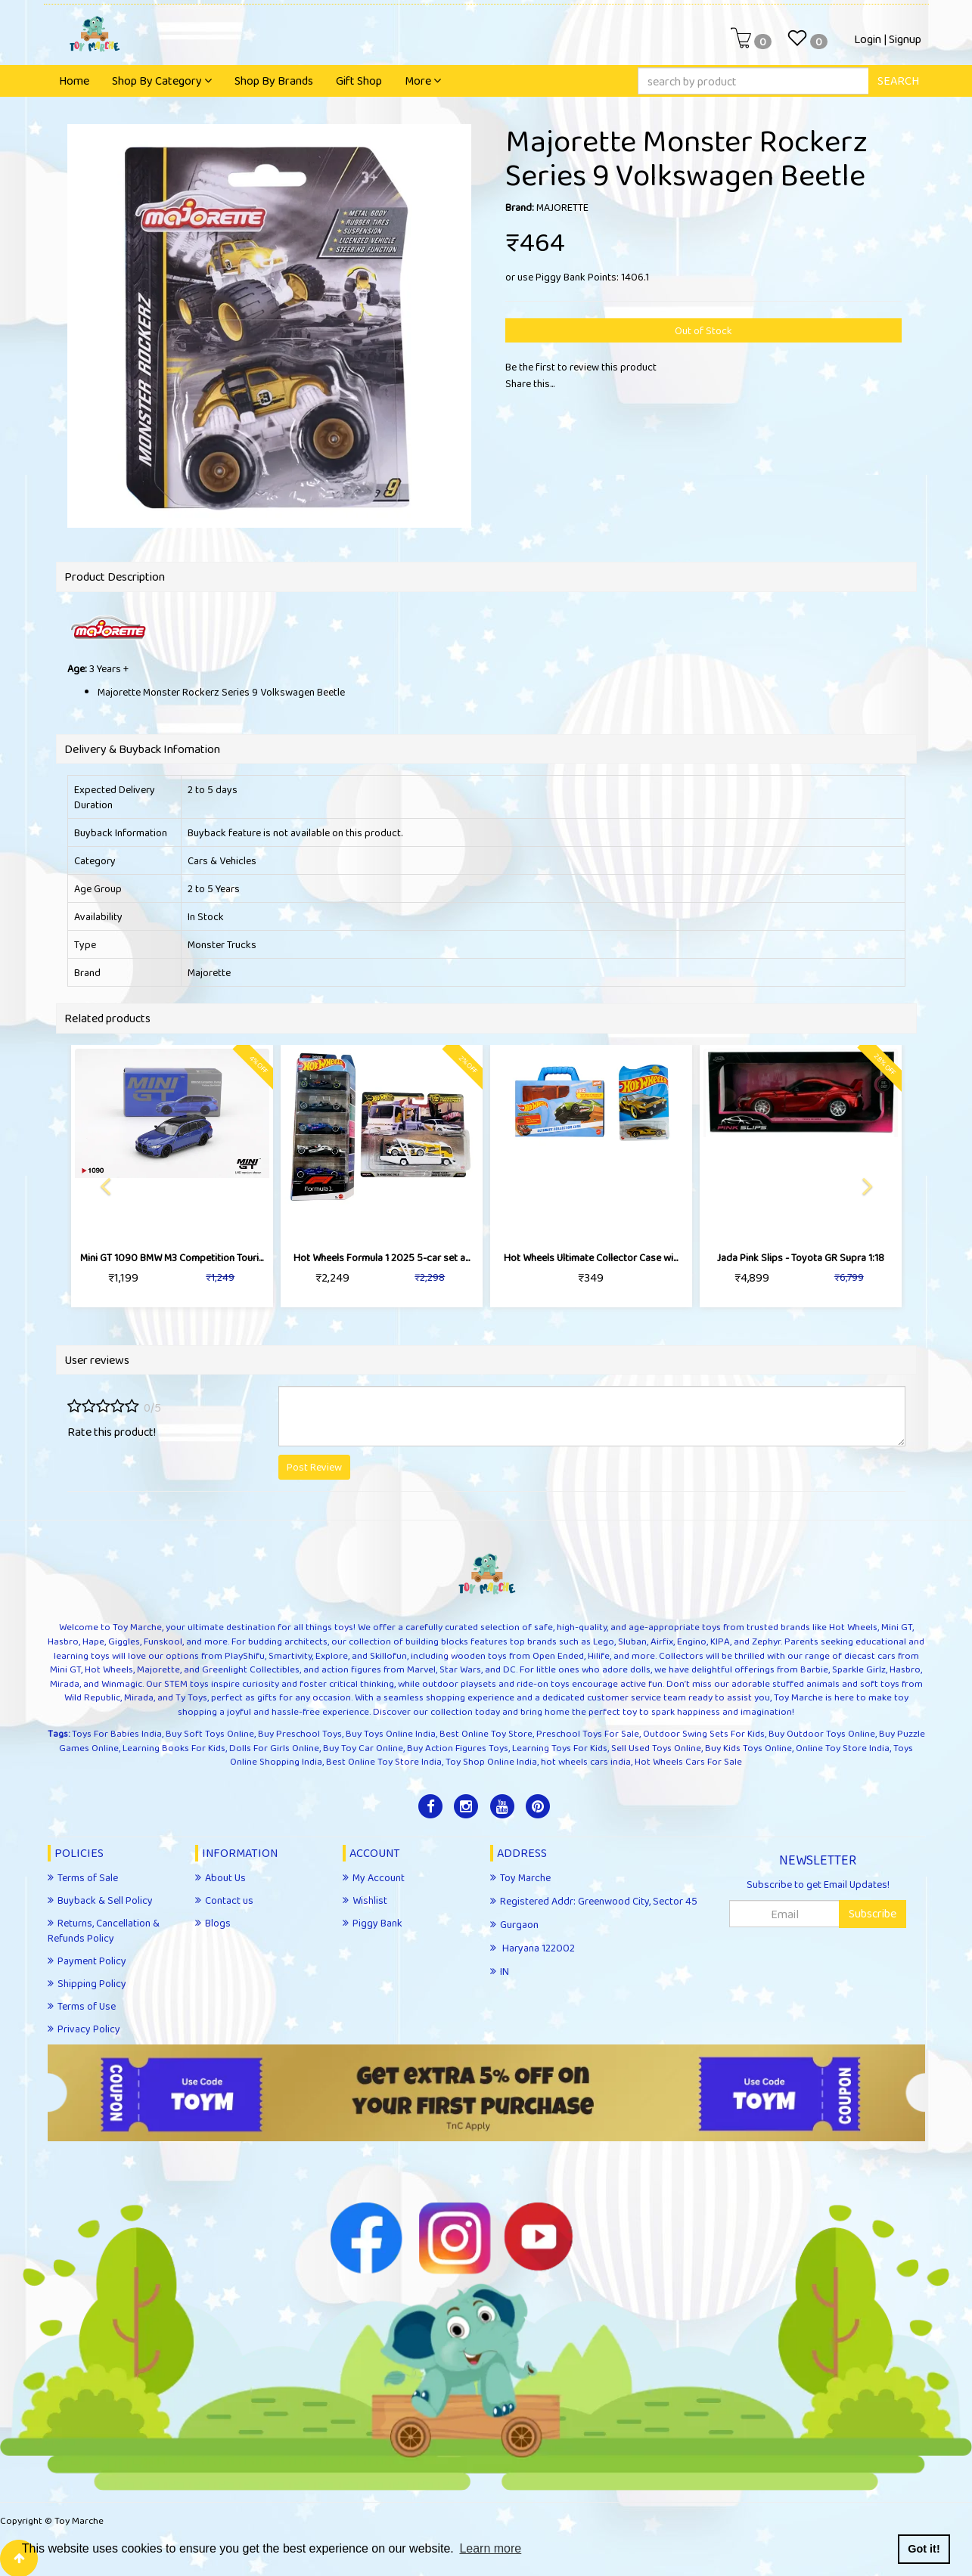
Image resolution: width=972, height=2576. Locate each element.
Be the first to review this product (581, 366)
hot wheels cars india (586, 1761)
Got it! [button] (923, 2549)
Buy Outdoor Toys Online (822, 1733)
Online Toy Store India (843, 1748)
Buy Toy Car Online (363, 1748)
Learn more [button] (490, 2548)
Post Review (314, 1466)
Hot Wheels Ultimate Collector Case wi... (591, 1257)
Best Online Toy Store (486, 1733)
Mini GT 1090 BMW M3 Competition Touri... (171, 1257)
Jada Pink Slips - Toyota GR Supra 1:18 (800, 1257)
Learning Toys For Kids (559, 1748)
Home (74, 80)
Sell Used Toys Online (656, 1748)
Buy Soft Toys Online (210, 1733)
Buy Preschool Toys (300, 1733)
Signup (905, 39)
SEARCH (898, 80)
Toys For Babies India (117, 1733)
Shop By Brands (273, 80)
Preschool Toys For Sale (587, 1733)
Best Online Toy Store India (384, 1761)
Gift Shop (359, 80)
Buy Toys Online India (391, 1733)
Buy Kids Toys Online (748, 1748)
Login (867, 39)
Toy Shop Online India (491, 1761)
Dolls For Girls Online (274, 1748)
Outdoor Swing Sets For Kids (704, 1733)
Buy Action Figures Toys (457, 1748)
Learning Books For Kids (174, 1748)
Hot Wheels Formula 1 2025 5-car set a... (381, 1257)
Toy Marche (79, 2520)
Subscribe (872, 1913)
